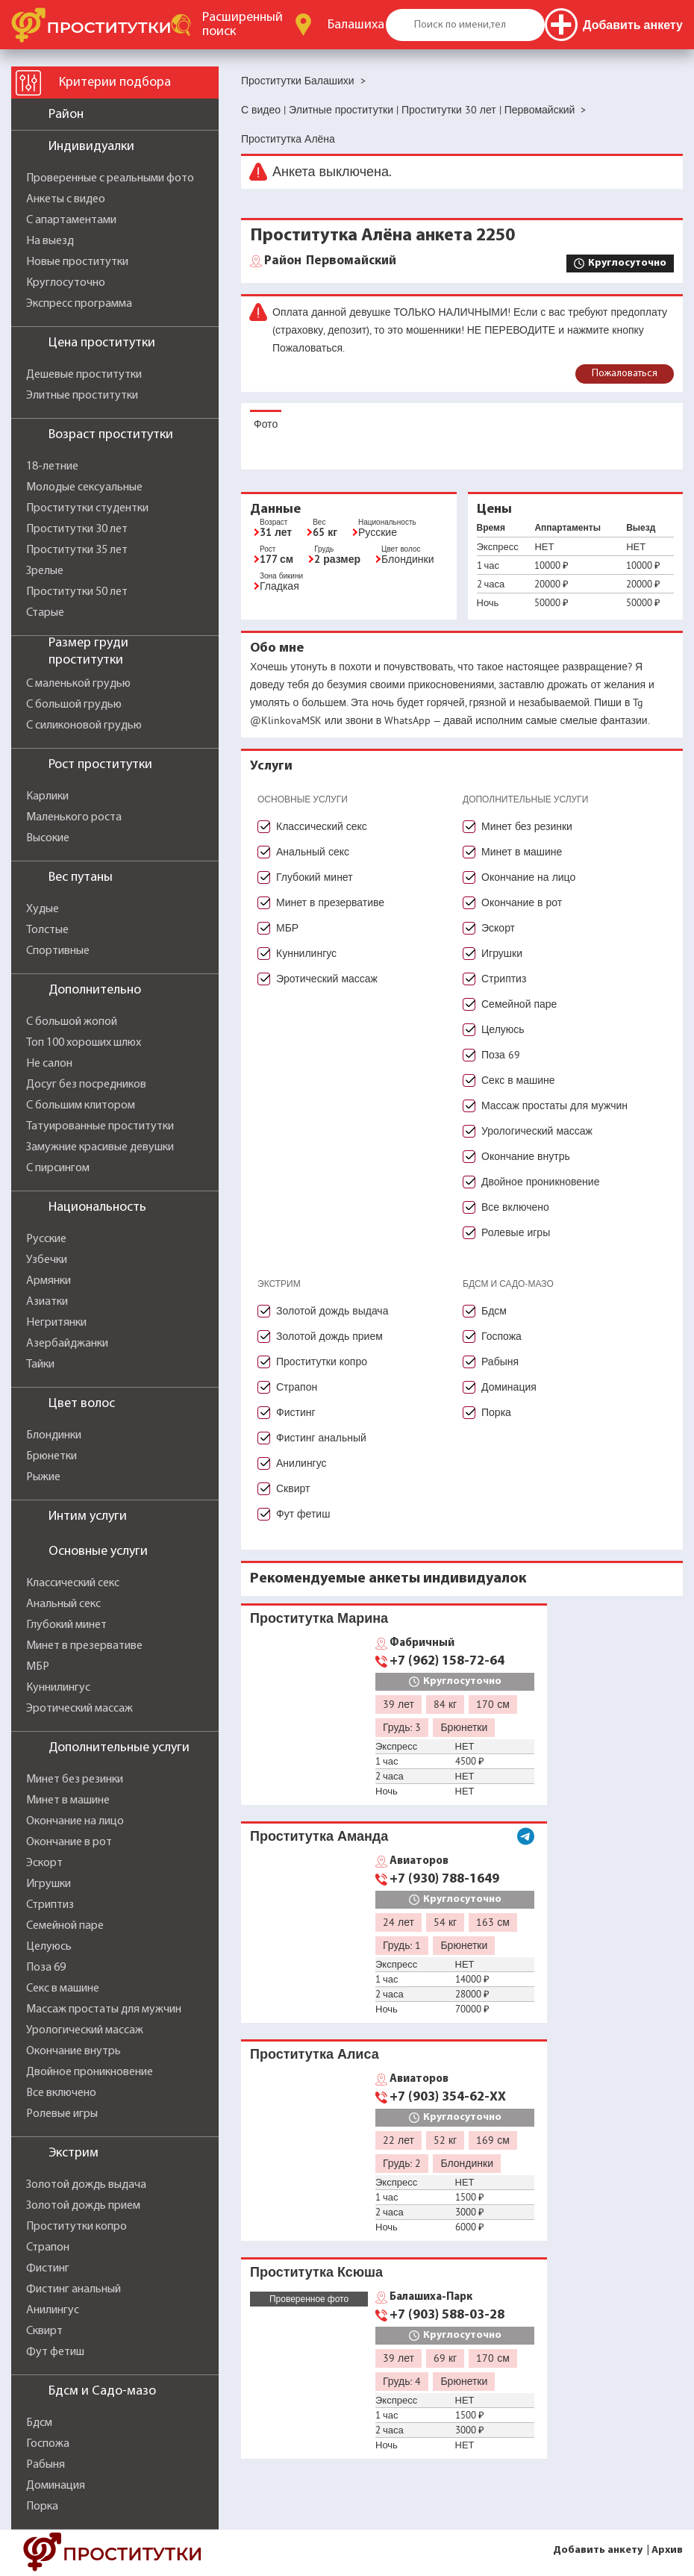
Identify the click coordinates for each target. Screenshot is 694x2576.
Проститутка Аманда (319, 1835)
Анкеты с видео (65, 199)
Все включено (61, 2093)
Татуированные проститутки (100, 1126)
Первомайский (330, 261)
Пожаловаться (624, 373)
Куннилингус (58, 1688)
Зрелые (44, 571)
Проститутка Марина (319, 1618)
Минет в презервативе (84, 1646)
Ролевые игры (62, 2114)
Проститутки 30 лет (77, 529)
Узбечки (46, 1260)
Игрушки (48, 1884)
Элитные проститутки (82, 396)
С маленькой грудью (78, 684)
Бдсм (39, 2423)
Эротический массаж (79, 1709)
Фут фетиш (55, 2352)
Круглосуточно (65, 283)
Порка (42, 2507)
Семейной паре (65, 1926)
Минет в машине (68, 1800)
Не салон (49, 1064)
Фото (266, 424)
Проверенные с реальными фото (110, 178)
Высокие (47, 838)
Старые (45, 613)
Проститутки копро (76, 2227)
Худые (42, 909)
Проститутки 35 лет (77, 550)
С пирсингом (58, 1168)
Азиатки (47, 1302)
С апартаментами (71, 220)
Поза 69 (46, 1968)
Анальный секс (63, 1604)
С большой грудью (74, 705)
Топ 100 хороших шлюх (83, 1043)
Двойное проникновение (89, 2072)
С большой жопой (71, 1022)
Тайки (40, 1364)
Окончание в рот (69, 1842)
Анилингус (52, 2310)
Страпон (47, 2248)
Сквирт (44, 2331)
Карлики (47, 796)
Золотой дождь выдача (86, 2185)
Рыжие (43, 1477)
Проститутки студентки (87, 508)
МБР (37, 1667)
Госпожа (47, 2444)
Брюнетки (51, 1456)
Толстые (47, 930)
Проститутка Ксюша (316, 2271)
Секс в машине (62, 1989)
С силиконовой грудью (84, 726)
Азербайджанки (67, 1344)
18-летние (52, 467)
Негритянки (56, 1323)
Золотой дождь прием (83, 2206)
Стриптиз (50, 1905)
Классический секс (72, 1583)
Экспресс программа (79, 304)
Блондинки (53, 1435)
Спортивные (58, 951)
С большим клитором (80, 1105)
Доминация (55, 2486)
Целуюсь (49, 1947)
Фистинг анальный (73, 2289)
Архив (667, 2550)
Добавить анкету (598, 2550)
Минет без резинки (74, 1780)
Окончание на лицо (75, 1821)
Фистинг (47, 2268)
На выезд (50, 241)
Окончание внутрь (73, 2051)
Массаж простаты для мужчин (103, 2009)
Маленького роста (74, 817)
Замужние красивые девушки (100, 1147)
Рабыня (45, 2465)
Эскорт (44, 1863)
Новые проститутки (77, 262)
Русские (46, 1239)
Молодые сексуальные (84, 487)
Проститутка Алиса (314, 2053)
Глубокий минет (66, 1625)
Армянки (48, 1281)
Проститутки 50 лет (77, 592)
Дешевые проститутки (84, 375)
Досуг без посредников (86, 1085)
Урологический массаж (84, 2030)
